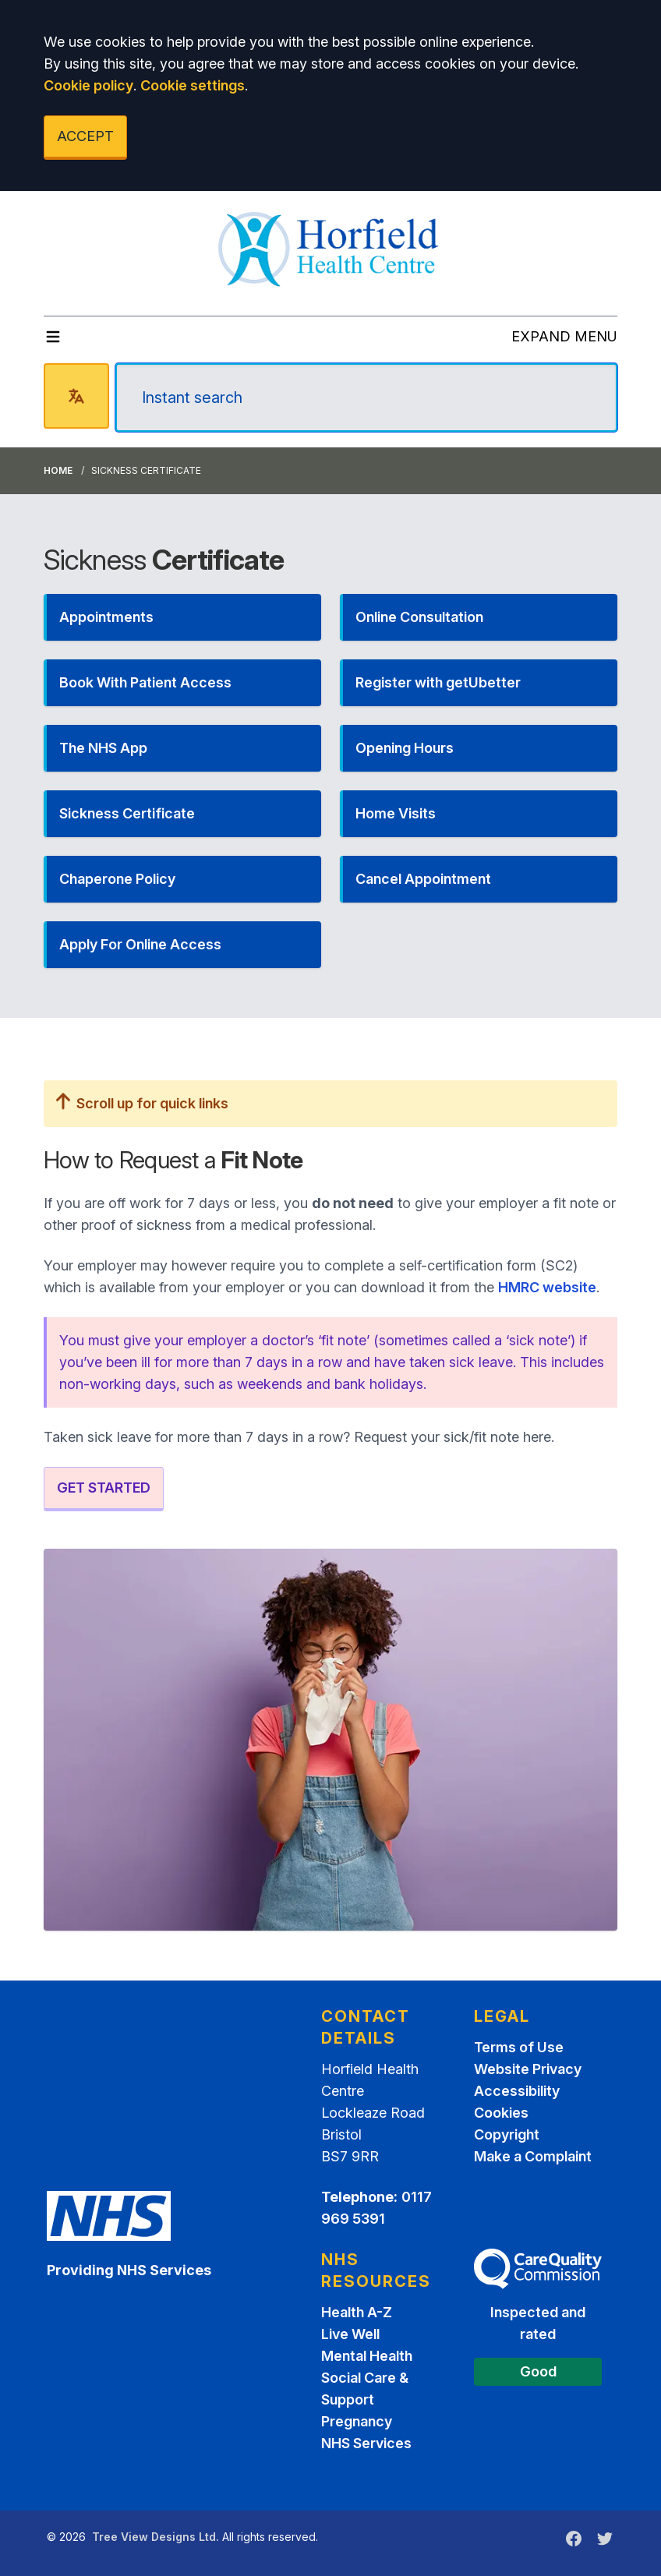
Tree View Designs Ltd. (155, 2536)
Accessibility (517, 2091)
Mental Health (366, 2356)
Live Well (350, 2334)
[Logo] (330, 247)
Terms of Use (519, 2047)
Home (58, 470)
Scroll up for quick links (142, 1103)
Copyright (506, 2134)
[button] (182, 617)
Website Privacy (527, 2069)
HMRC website (547, 1287)
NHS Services (366, 2443)
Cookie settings (192, 85)
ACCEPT (85, 136)
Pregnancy (356, 2421)
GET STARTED (103, 1487)
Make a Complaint (533, 2156)
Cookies (501, 2112)
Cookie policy (88, 85)
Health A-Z (356, 2312)
